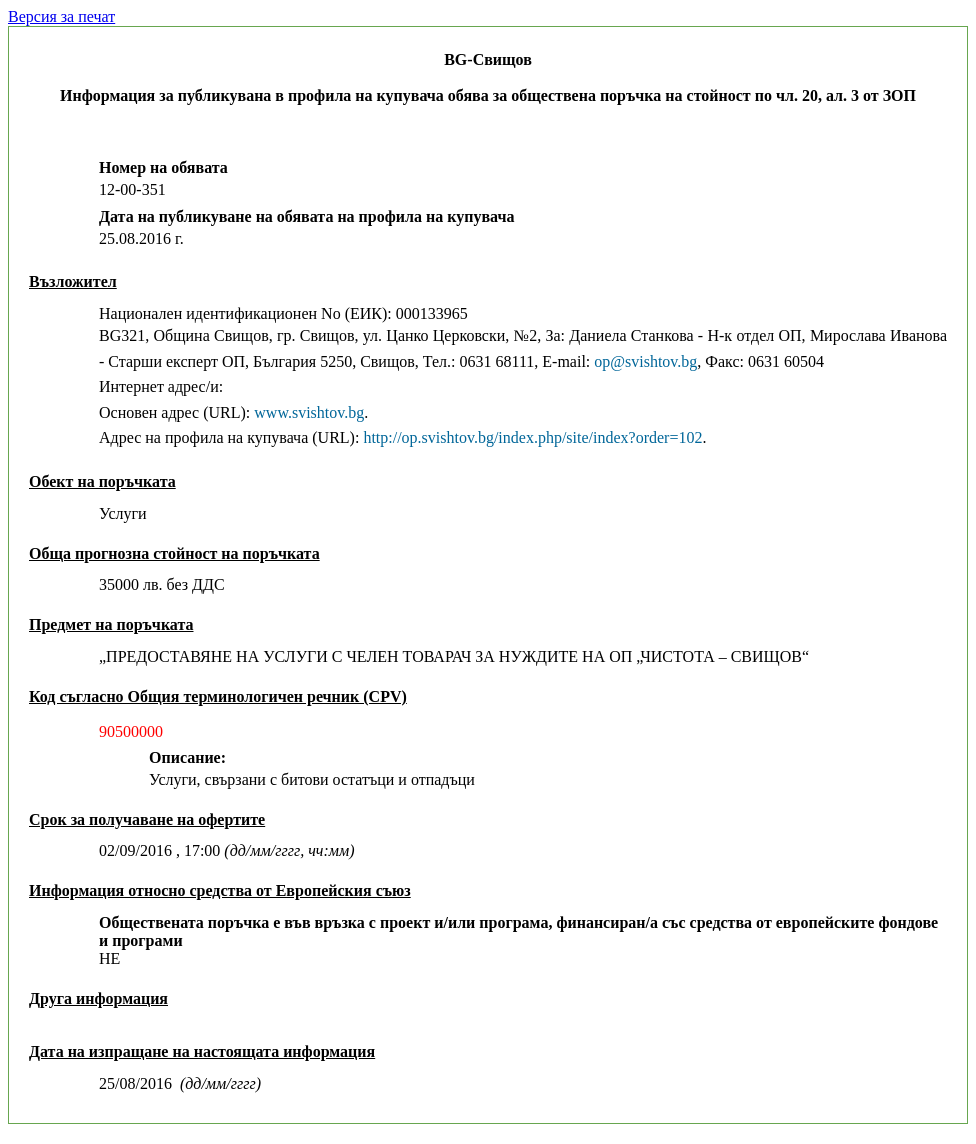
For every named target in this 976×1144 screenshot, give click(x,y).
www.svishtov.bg (309, 412)
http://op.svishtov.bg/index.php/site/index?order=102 (532, 437)
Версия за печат (61, 16)
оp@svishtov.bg (645, 361)
